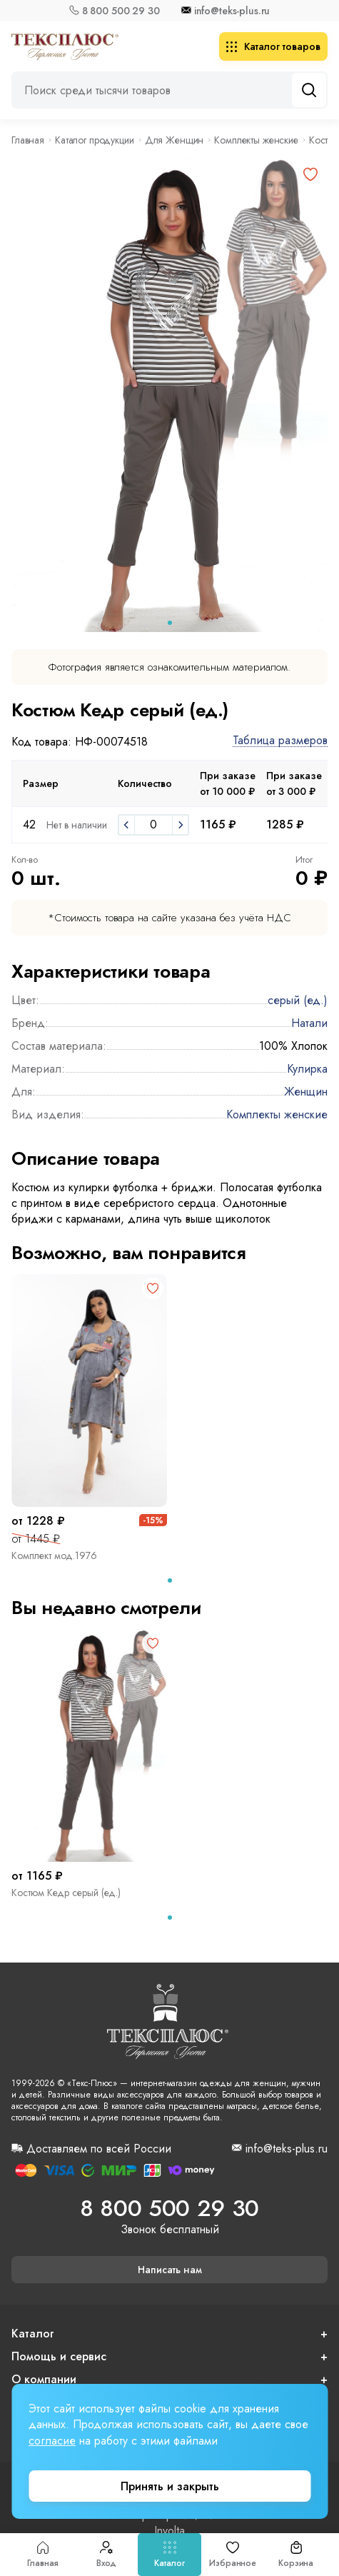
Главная (43, 2555)
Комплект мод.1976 (54, 1555)
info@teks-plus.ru (232, 10)
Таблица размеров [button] (280, 741)
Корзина (295, 2555)
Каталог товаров (273, 46)
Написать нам (170, 2269)
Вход (106, 2555)
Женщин (306, 1091)
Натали (309, 1023)
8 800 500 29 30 (121, 10)
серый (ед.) (298, 1000)
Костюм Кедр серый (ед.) (66, 1892)
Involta (169, 2531)
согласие (52, 2440)
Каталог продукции (94, 140)
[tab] (170, 623)
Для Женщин (174, 140)
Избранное (232, 2555)
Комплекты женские (256, 140)
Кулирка (307, 1069)
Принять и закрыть (170, 2486)
